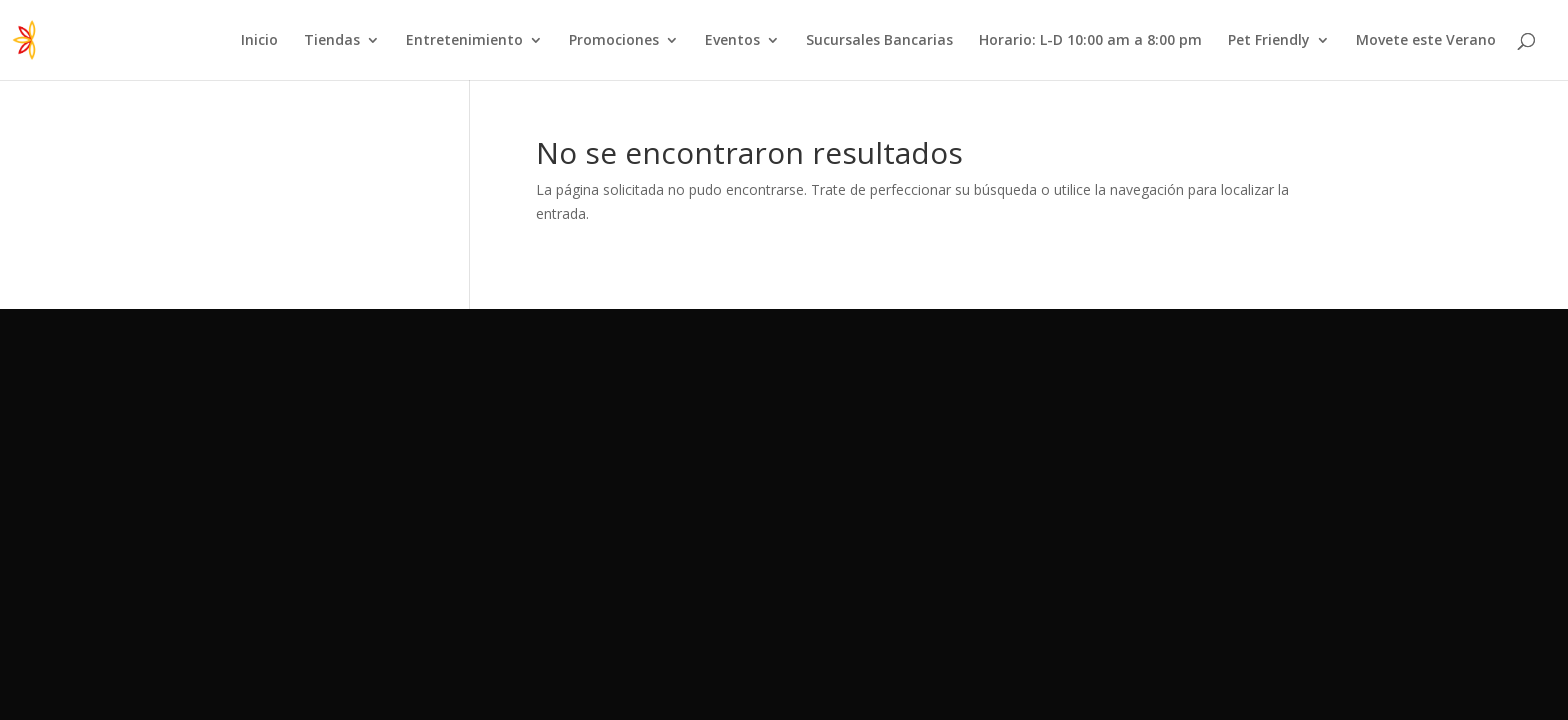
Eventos (732, 41)
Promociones (614, 41)
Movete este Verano (1426, 41)
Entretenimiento (464, 41)
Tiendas (332, 41)
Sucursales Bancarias (879, 41)
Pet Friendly (1269, 41)
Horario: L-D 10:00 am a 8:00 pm (1090, 41)
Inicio (259, 41)
